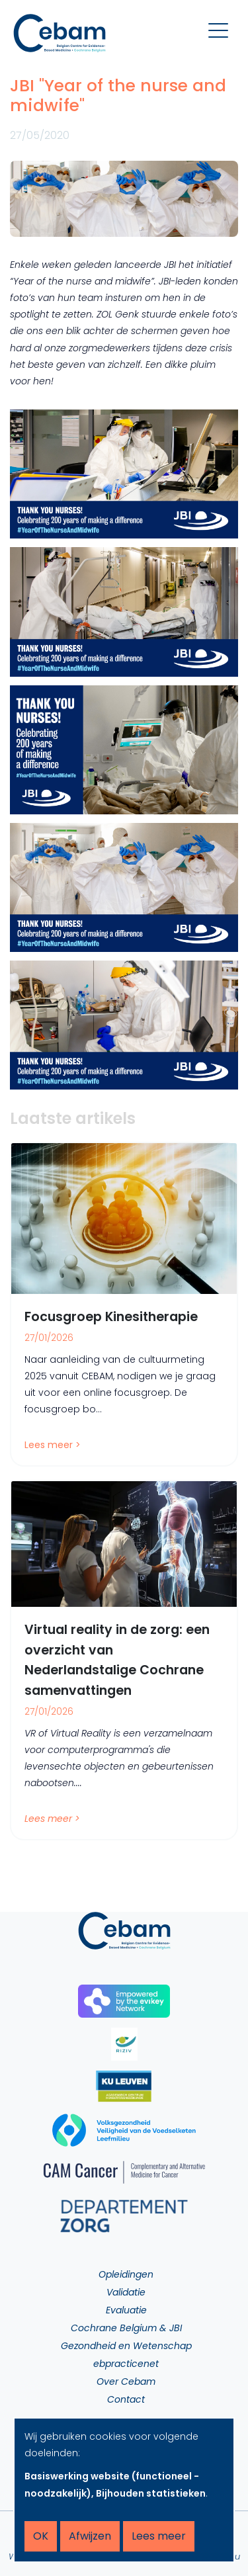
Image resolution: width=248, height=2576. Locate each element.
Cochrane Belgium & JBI (126, 2328)
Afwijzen (90, 2536)
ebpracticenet (126, 2363)
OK (40, 2536)
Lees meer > (52, 1444)
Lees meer (159, 2536)
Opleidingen (126, 2274)
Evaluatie (126, 2310)
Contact (126, 2399)
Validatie (125, 2292)
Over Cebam (126, 2381)
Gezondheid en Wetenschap (126, 2345)
